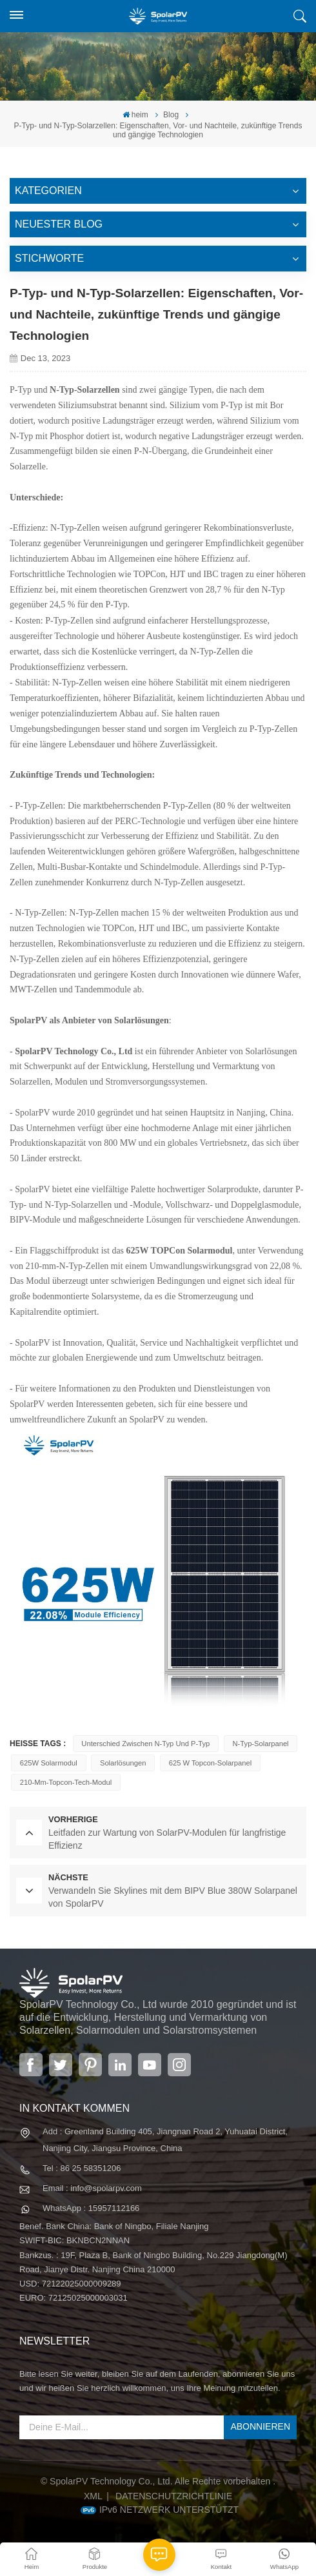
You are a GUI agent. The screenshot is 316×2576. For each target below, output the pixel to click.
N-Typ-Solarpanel (261, 1743)
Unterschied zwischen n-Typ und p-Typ (145, 1743)
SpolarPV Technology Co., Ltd (73, 1051)
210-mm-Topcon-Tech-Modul (66, 1782)
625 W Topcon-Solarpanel (210, 1763)
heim (135, 114)
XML (93, 2496)
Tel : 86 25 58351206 (82, 2168)
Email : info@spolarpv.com (92, 2188)
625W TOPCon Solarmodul (179, 1250)
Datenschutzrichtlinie (173, 2496)
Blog (171, 114)
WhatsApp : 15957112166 (91, 2208)
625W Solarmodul (48, 1763)
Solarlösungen (123, 1763)
